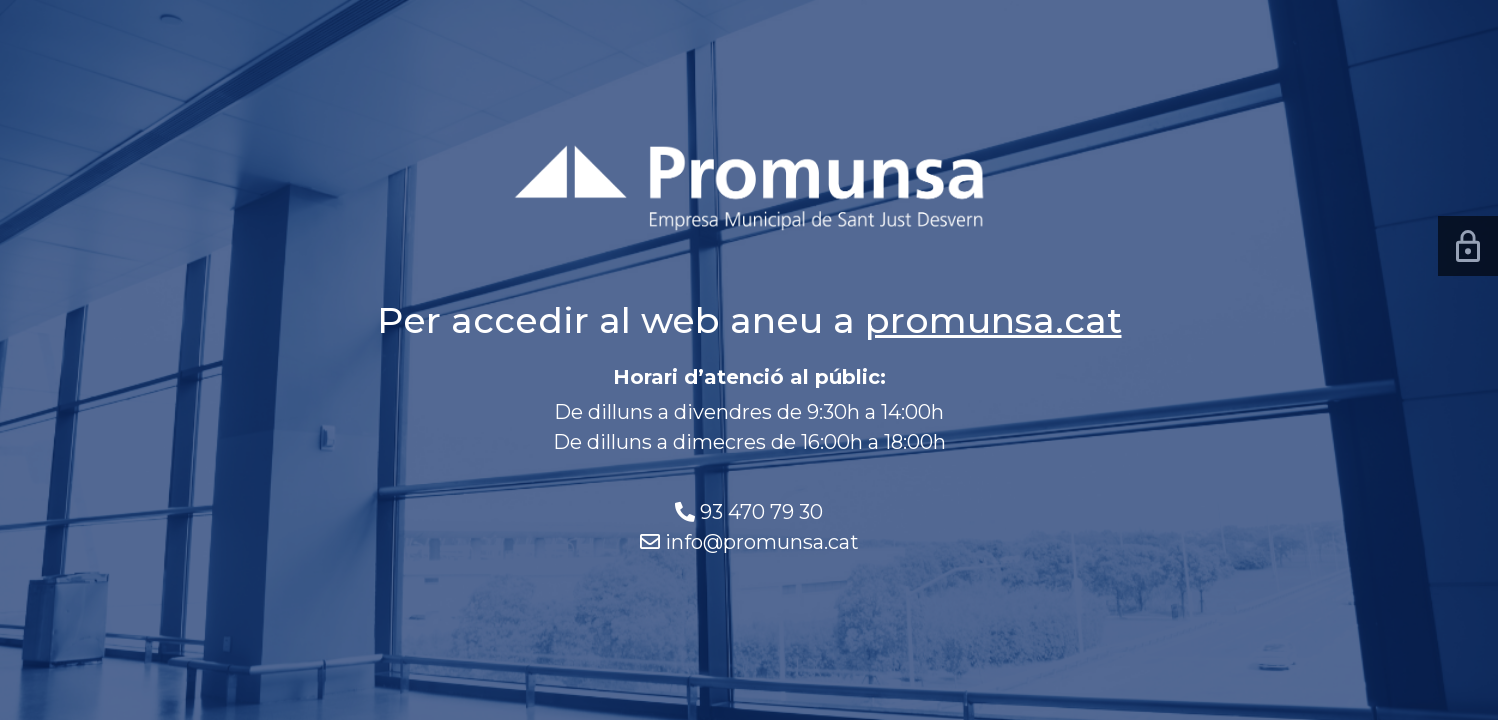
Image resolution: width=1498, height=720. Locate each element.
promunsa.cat (993, 320)
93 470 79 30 (761, 512)
